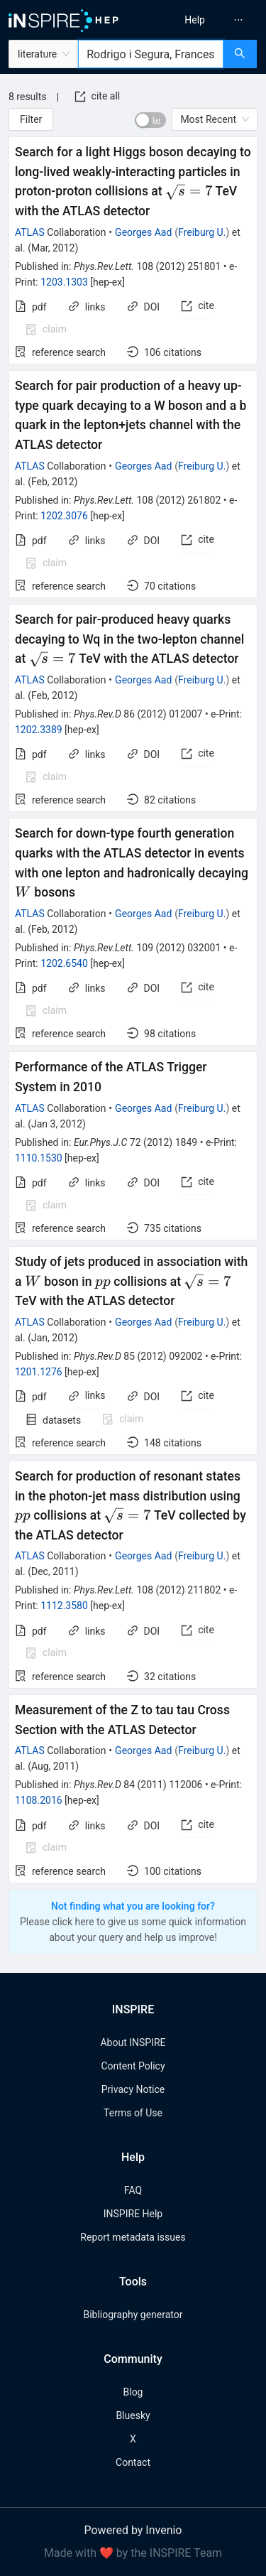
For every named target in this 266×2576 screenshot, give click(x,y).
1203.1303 (64, 282)
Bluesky (133, 2415)
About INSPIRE (132, 2042)
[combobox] (150, 54)
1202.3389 (38, 729)
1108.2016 (38, 1800)
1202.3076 (64, 515)
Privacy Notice (133, 2089)
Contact (133, 2462)
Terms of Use (133, 2112)
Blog (133, 2392)
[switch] (150, 120)
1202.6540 (64, 963)
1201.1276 (38, 1372)
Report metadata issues (132, 2237)
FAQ (133, 2190)
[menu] (201, 20)
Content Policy (133, 2066)
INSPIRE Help (133, 2213)
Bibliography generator (132, 2314)
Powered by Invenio (133, 2530)
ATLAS (30, 232)
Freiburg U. (202, 232)
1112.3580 (64, 1605)
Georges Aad (143, 232)
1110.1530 (38, 1158)
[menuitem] (194, 20)
